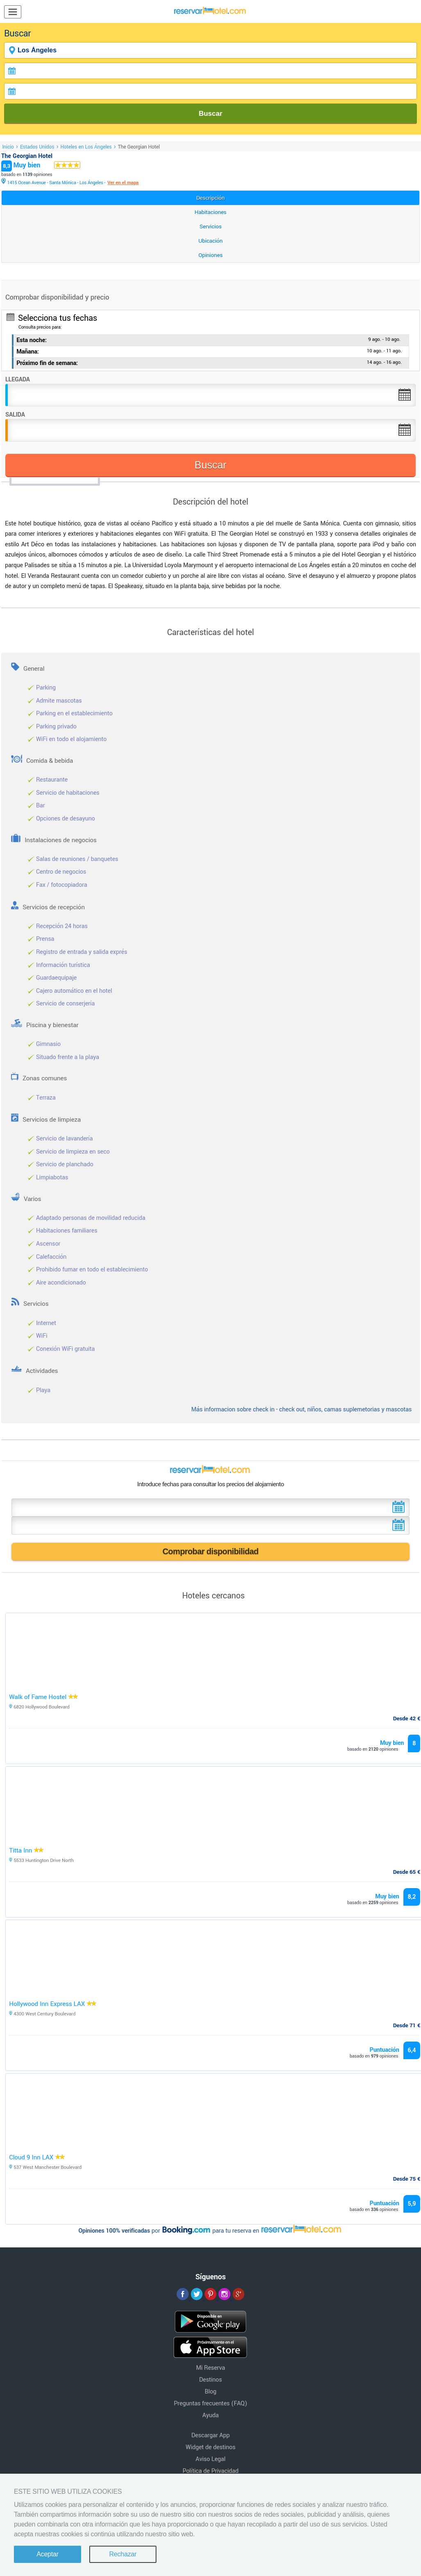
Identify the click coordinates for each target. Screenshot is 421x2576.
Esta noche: (31, 340)
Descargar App (210, 2435)
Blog (210, 2391)
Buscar (210, 113)
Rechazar (122, 2554)
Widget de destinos (210, 2447)
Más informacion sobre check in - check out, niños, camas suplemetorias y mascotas (301, 1409)
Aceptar (47, 2554)
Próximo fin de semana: (47, 363)
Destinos (210, 2379)
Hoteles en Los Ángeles (86, 147)
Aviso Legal (211, 2459)
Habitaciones (210, 212)
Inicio (8, 147)
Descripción (210, 198)
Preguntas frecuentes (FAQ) (210, 2403)
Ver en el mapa (122, 182)
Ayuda (210, 2415)
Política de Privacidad (211, 2471)
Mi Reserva (210, 2368)
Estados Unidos (37, 147)
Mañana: (27, 351)
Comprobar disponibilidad (211, 1551)
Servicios (210, 226)
